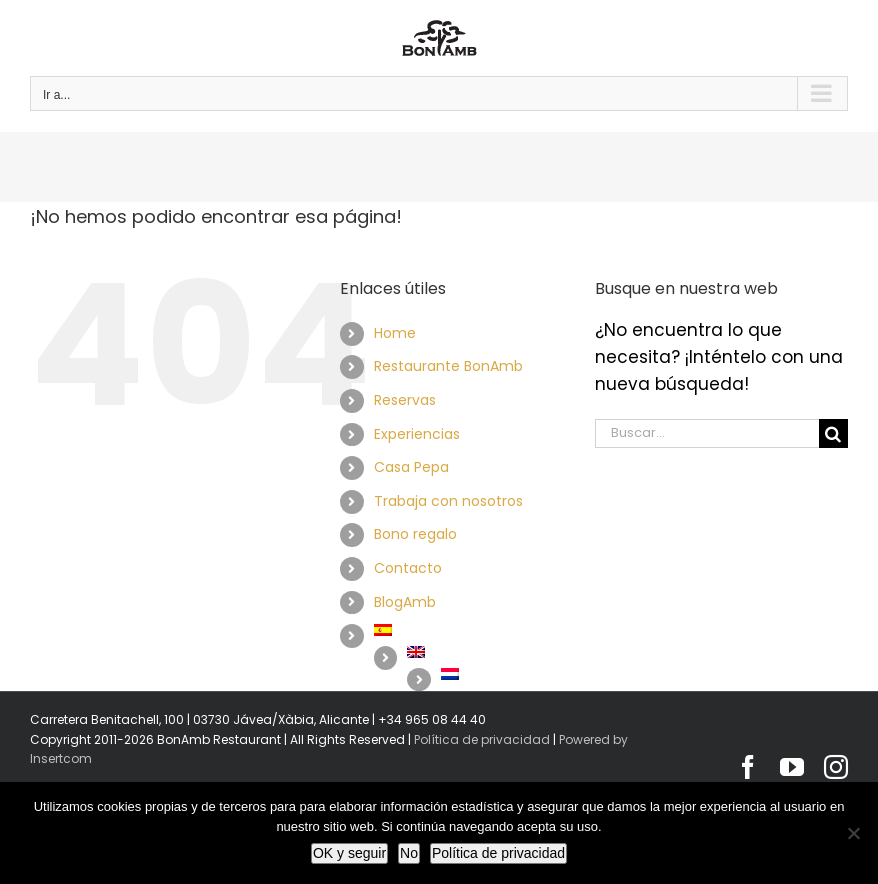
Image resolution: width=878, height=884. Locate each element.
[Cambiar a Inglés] (486, 652)
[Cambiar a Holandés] (503, 674)
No (409, 853)
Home (395, 333)
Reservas (405, 400)
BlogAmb (405, 602)
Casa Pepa (411, 467)
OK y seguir (349, 853)
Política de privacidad (482, 739)
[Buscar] (833, 433)
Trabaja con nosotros (448, 501)
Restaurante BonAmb (448, 366)
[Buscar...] (707, 433)
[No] (853, 833)
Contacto (408, 568)
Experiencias (417, 434)
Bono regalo (415, 534)
